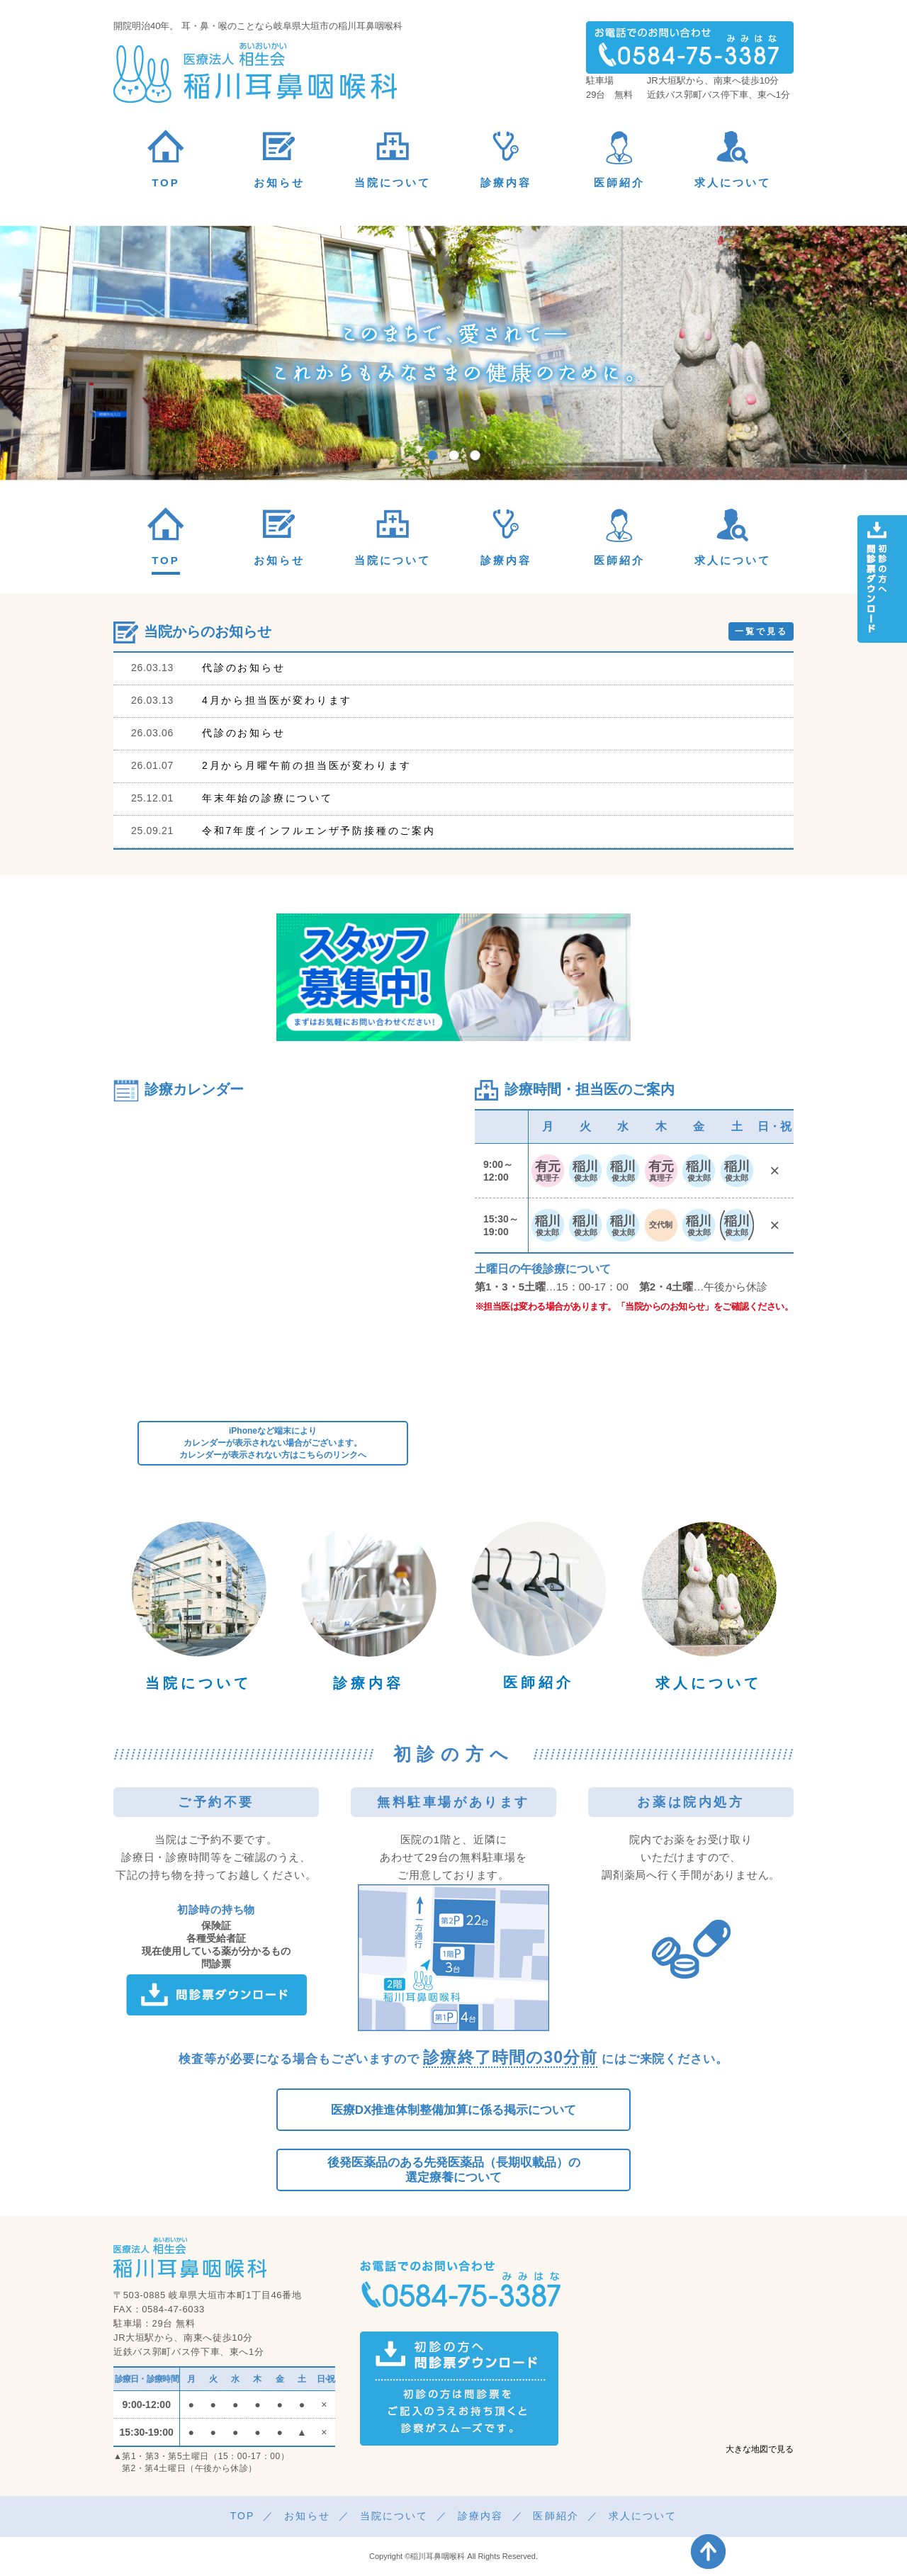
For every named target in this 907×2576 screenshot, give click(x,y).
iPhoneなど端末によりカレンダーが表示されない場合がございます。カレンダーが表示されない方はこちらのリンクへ (272, 1443)
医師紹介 (538, 1682)
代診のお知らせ (244, 667)
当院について (198, 1683)
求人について (708, 1683)
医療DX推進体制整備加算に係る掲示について (454, 2110)
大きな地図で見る (760, 2449)
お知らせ (306, 2515)
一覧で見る (761, 631)
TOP (242, 2515)
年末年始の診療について (267, 798)
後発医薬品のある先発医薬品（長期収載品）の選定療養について (453, 2170)
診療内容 (368, 1683)
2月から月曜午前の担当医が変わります (307, 765)
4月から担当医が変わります (277, 700)
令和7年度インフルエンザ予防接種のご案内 (319, 830)
